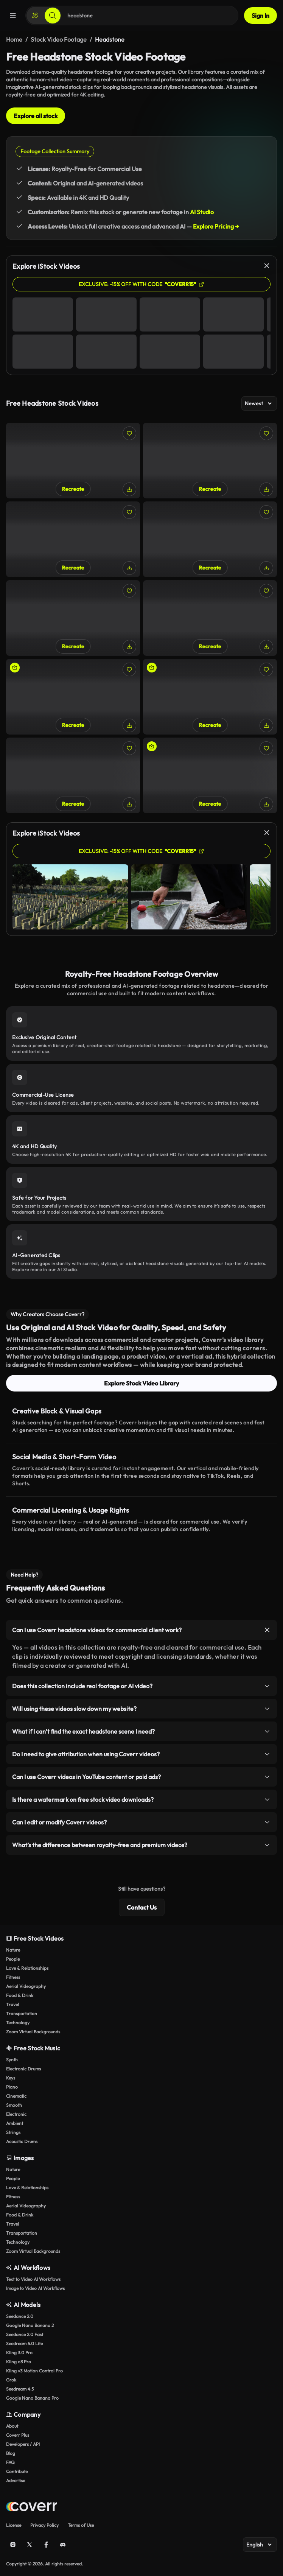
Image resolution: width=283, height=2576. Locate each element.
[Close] (267, 265)
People (13, 1959)
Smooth (14, 2105)
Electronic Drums (23, 2069)
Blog (10, 2453)
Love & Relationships (27, 1968)
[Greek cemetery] (73, 618)
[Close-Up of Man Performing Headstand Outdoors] (73, 697)
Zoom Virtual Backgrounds (33, 2031)
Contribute (17, 2471)
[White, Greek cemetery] (73, 539)
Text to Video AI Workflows (33, 2279)
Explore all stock (36, 116)
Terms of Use (81, 2525)
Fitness (13, 1977)
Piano (12, 2087)
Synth (12, 2059)
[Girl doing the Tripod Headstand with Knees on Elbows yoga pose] (73, 775)
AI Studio (202, 212)
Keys (10, 2078)
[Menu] (13, 15)
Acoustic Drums (21, 2141)
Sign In (260, 15)
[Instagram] (13, 2544)
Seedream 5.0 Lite (24, 2343)
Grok (11, 2380)
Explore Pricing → (216, 226)
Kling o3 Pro (18, 2361)
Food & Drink (19, 1995)
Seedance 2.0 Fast (24, 2334)
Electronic (16, 2114)
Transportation (21, 2013)
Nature (13, 1950)
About (12, 2426)
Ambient (14, 2123)
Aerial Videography (26, 1986)
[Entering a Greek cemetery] (210, 618)
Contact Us (142, 1907)
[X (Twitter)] (29, 2544)
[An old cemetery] (210, 539)
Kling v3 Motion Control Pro (34, 2371)
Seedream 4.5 (20, 2389)
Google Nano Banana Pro (32, 2398)
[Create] (35, 15)
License (13, 2525)
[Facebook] (46, 2544)
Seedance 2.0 (19, 2316)
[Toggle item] (267, 1630)
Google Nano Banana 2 (30, 2325)
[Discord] (63, 2544)
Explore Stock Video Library (141, 1383)
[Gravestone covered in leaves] (73, 460)
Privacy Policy (44, 2525)
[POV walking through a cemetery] (210, 460)
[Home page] (31, 2507)
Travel (12, 2004)
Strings (13, 2132)
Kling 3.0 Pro (19, 2352)
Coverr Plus (17, 2435)
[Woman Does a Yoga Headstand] (210, 697)
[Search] (53, 15)
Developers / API (23, 2444)
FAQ (10, 2462)
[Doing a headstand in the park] (210, 775)
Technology (18, 2022)
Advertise (15, 2480)
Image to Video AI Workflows (35, 2288)
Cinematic (16, 2096)
